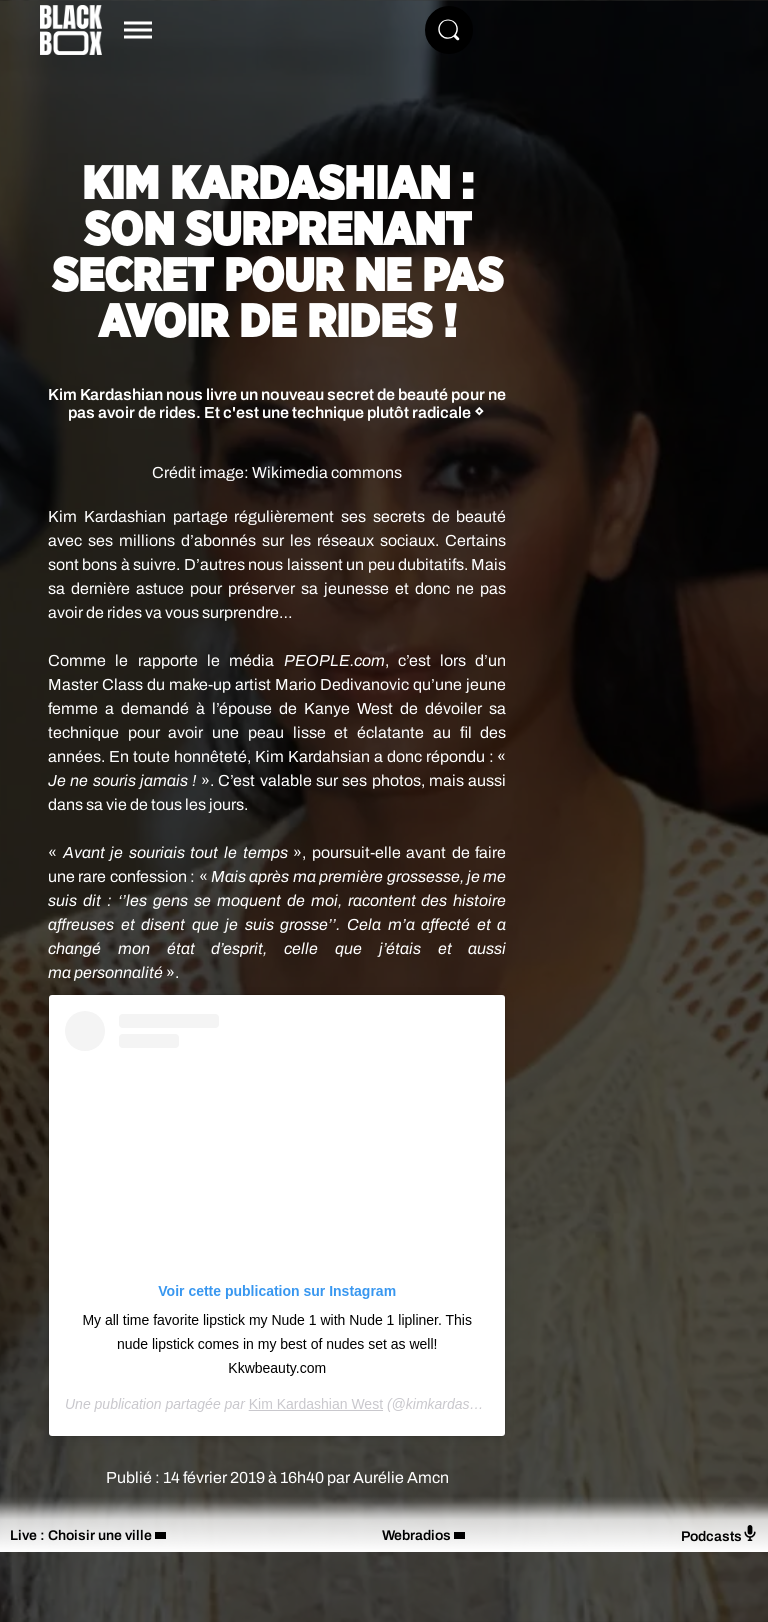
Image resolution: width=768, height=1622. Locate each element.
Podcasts (719, 1534)
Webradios (416, 1535)
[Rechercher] (449, 30)
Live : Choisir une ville (81, 1535)
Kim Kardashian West (316, 1404)
